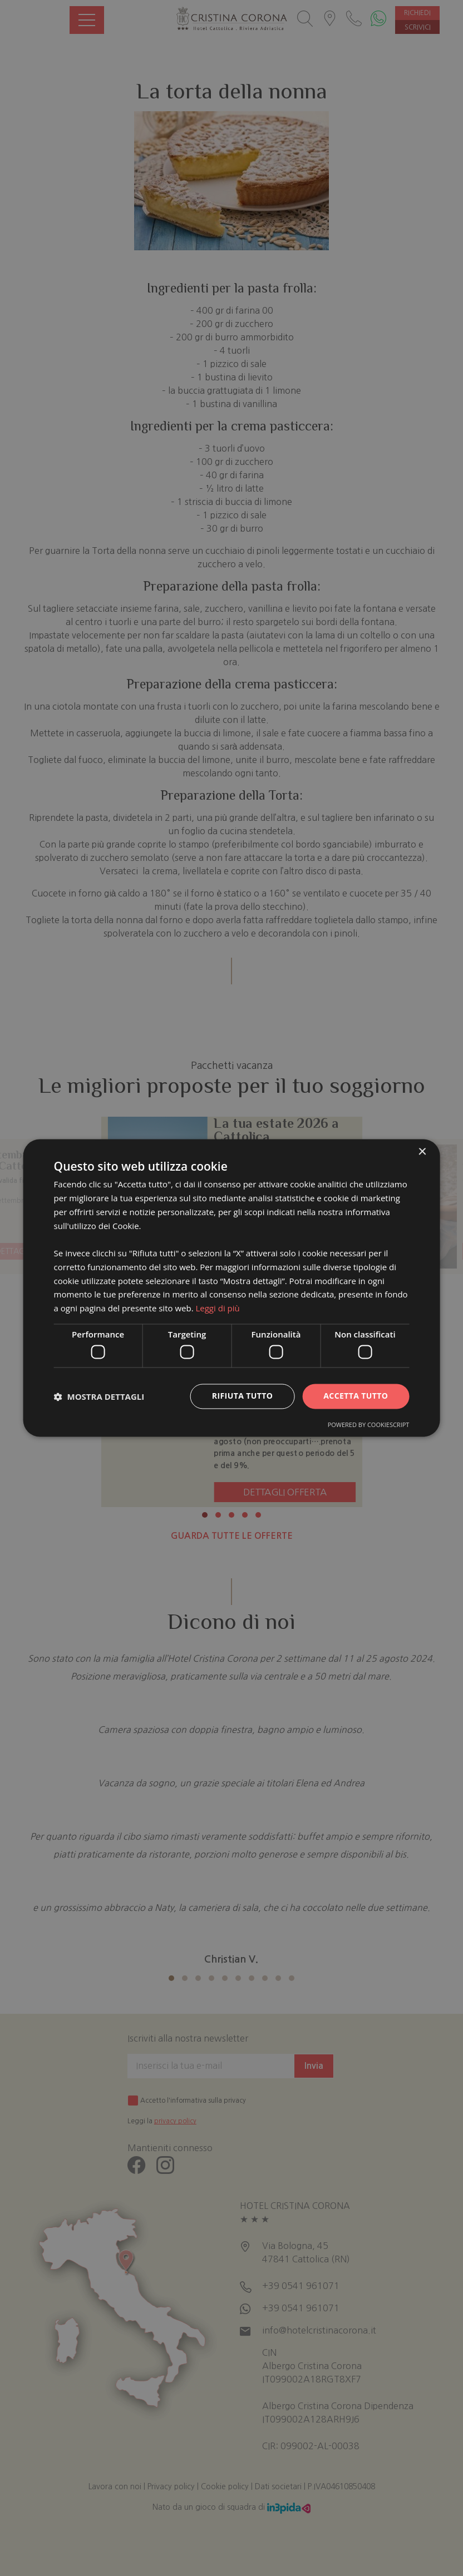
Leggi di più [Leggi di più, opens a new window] (217, 1308)
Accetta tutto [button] (355, 1396)
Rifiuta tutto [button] (242, 1396)
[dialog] (231, 1287)
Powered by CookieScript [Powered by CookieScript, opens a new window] (369, 1425)
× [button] (421, 1152)
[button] (99, 1396)
